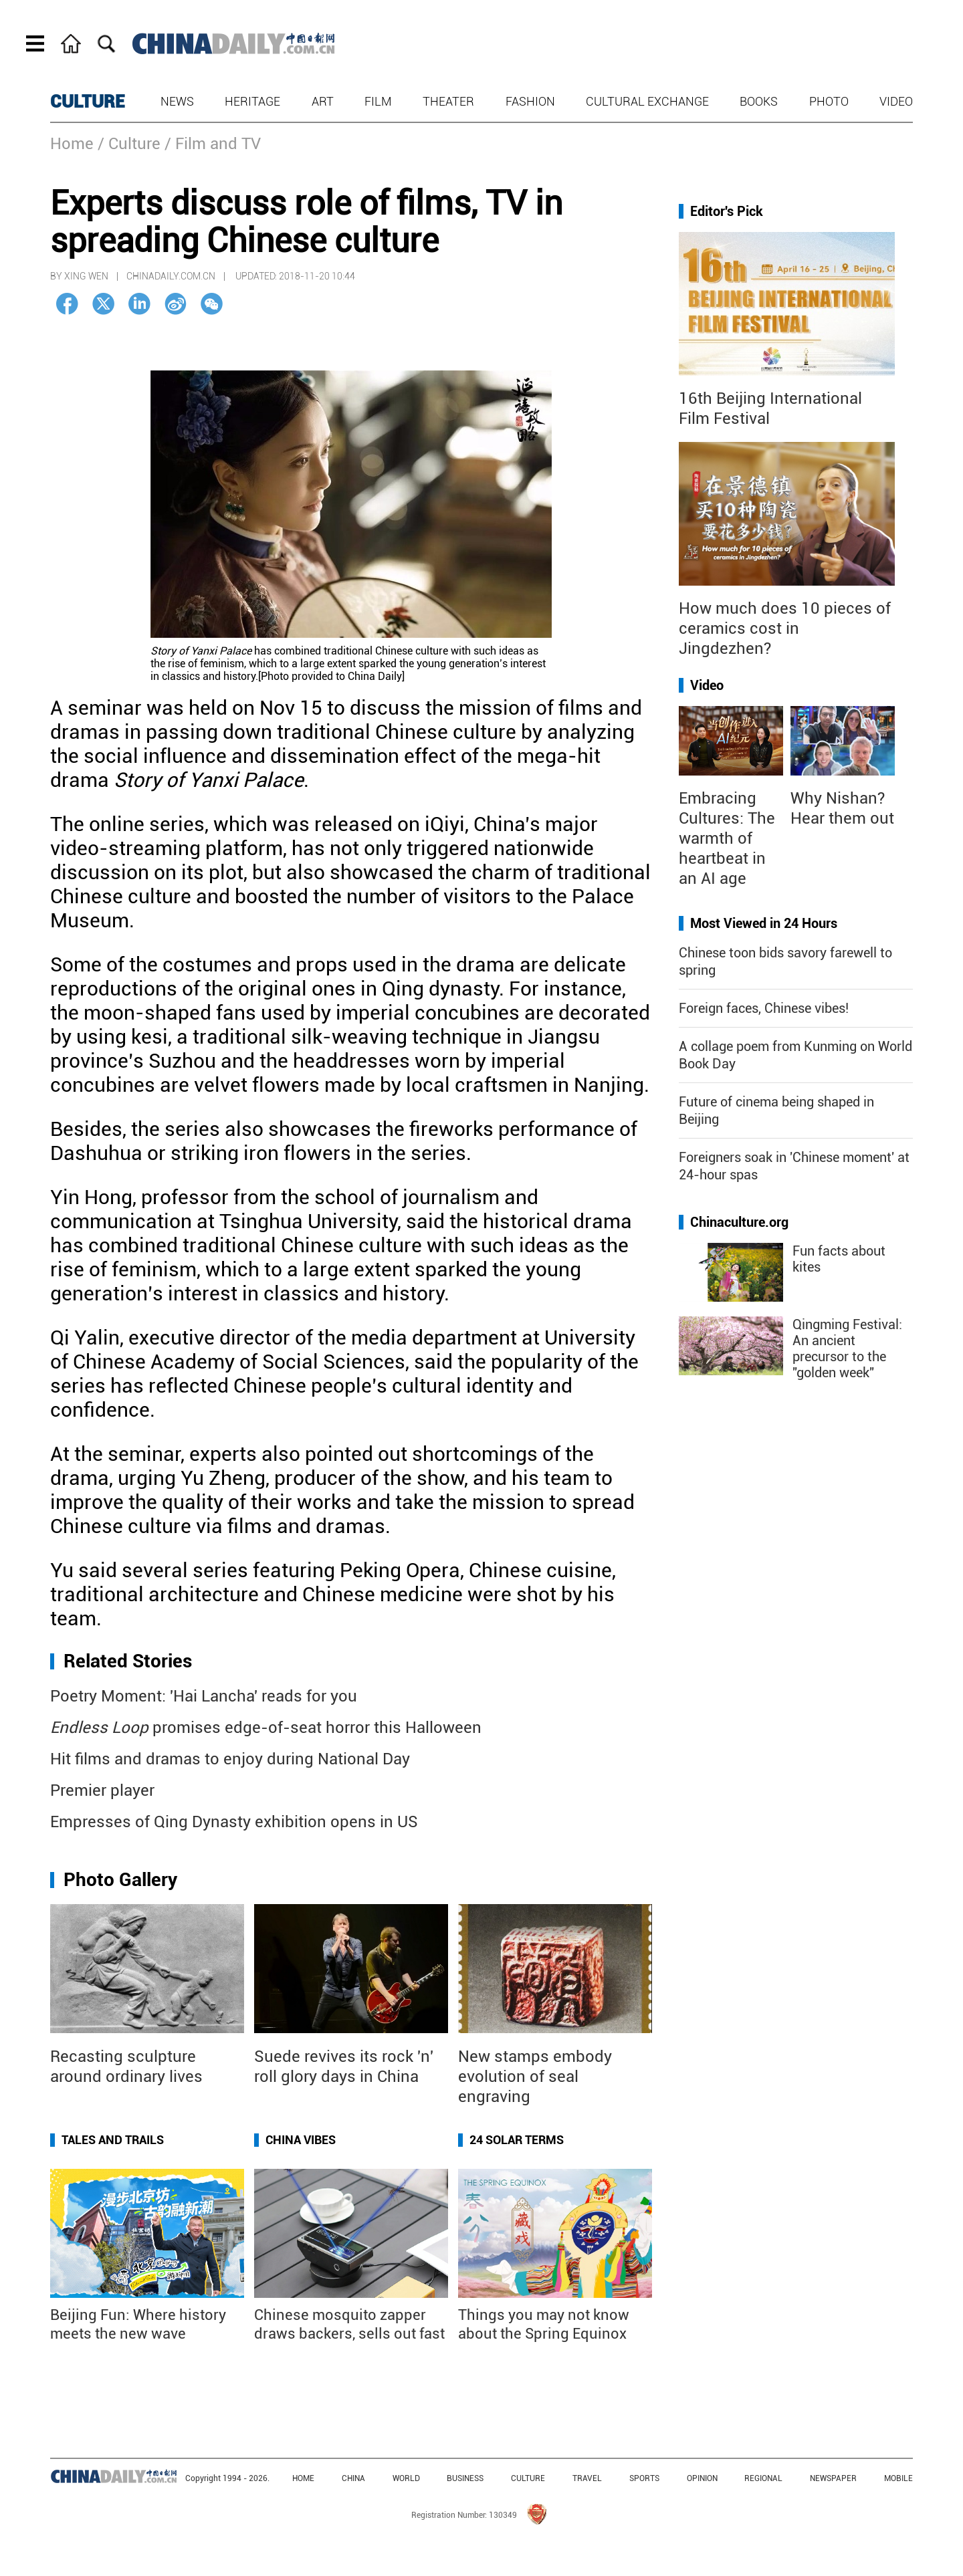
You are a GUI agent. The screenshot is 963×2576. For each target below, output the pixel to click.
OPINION (702, 2478)
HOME (303, 2478)
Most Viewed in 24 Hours (763, 923)
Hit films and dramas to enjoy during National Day (230, 1759)
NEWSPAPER (833, 2478)
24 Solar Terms (516, 2140)
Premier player (102, 1790)
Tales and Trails (113, 2140)
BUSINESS (465, 2478)
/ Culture (129, 143)
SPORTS (644, 2478)
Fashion (530, 101)
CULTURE (87, 102)
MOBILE (898, 2478)
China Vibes (300, 2140)
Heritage (252, 101)
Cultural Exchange (647, 101)
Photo (829, 101)
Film (378, 101)
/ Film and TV (213, 143)
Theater (448, 101)
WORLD (406, 2478)
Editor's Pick (726, 211)
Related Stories (128, 1661)
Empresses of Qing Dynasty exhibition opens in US (234, 1821)
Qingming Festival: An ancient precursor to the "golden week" (847, 1348)
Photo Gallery (120, 1880)
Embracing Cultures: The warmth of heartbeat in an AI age (727, 838)
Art (323, 101)
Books (759, 101)
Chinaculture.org (739, 1222)
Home (72, 143)
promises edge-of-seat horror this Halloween (265, 1727)
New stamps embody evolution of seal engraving (535, 2076)
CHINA (353, 2478)
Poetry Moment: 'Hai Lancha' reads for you (203, 1696)
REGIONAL (763, 2478)
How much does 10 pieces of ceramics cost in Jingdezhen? (785, 628)
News (177, 101)
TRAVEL (587, 2478)
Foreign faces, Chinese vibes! (764, 1008)
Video (896, 101)
